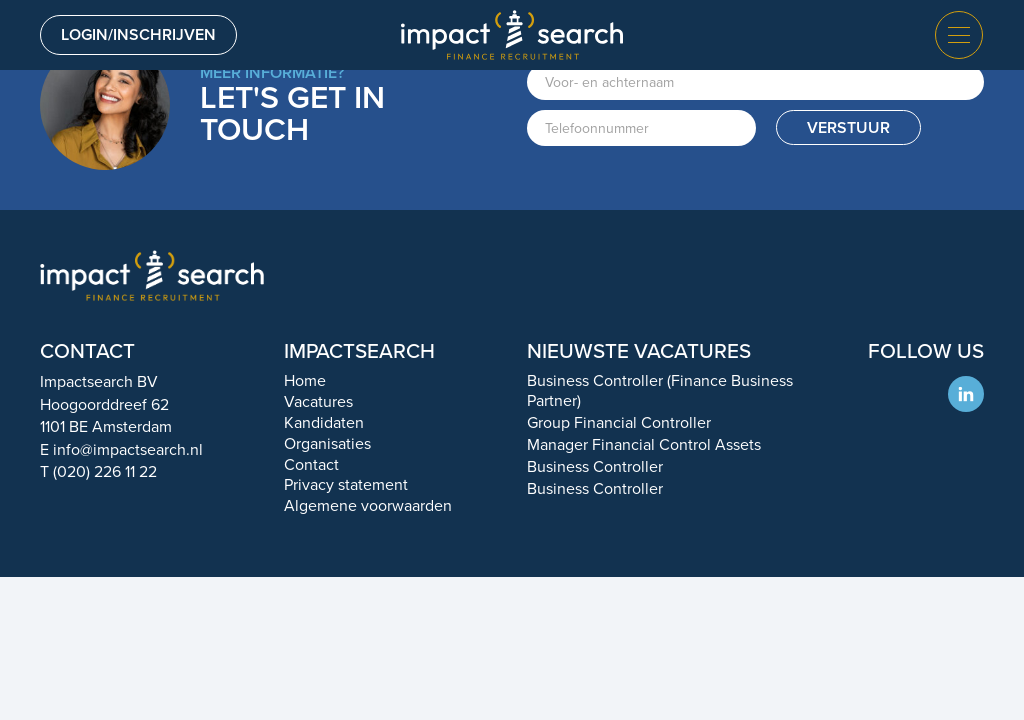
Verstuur (848, 127)
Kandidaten (324, 422)
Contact (311, 464)
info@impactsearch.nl (128, 449)
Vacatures (318, 401)
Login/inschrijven (138, 34)
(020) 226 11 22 (105, 471)
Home (305, 380)
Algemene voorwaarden (368, 505)
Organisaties (327, 443)
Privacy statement (346, 484)
